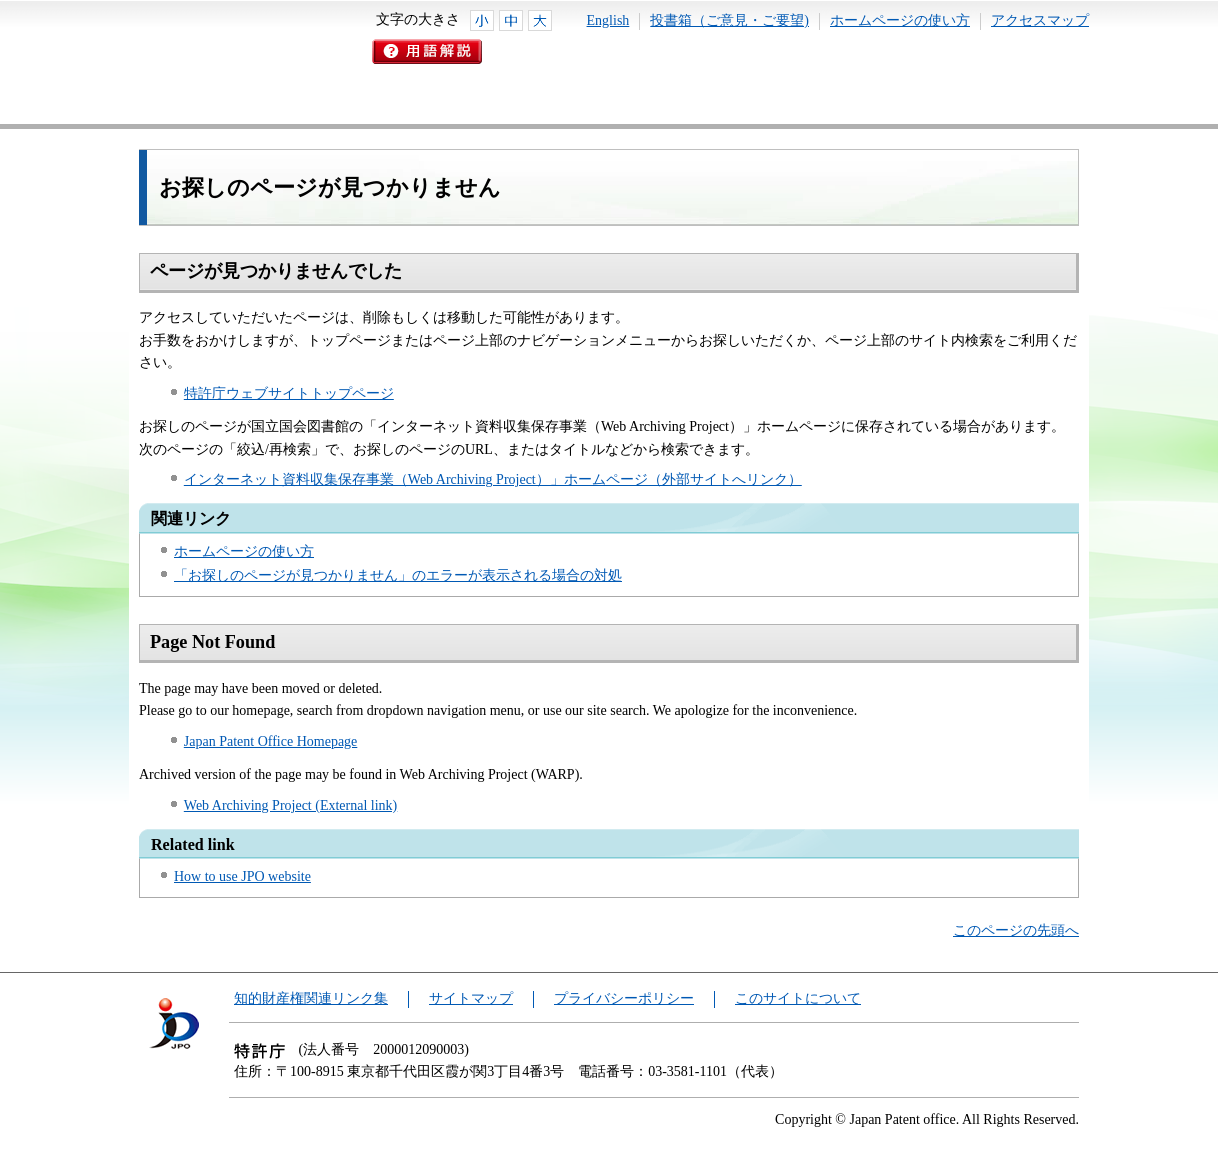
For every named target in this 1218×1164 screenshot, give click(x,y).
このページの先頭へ (1016, 930)
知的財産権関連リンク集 (311, 998)
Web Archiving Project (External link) (290, 805)
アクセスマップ (1040, 20)
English (608, 20)
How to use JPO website (242, 876)
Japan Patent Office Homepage (271, 741)
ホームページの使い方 (900, 20)
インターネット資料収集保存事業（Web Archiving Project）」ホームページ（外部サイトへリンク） (493, 479)
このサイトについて (798, 998)
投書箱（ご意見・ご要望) (729, 20)
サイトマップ (471, 998)
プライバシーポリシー (624, 998)
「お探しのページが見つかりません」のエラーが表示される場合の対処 (398, 575)
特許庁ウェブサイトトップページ (289, 393)
